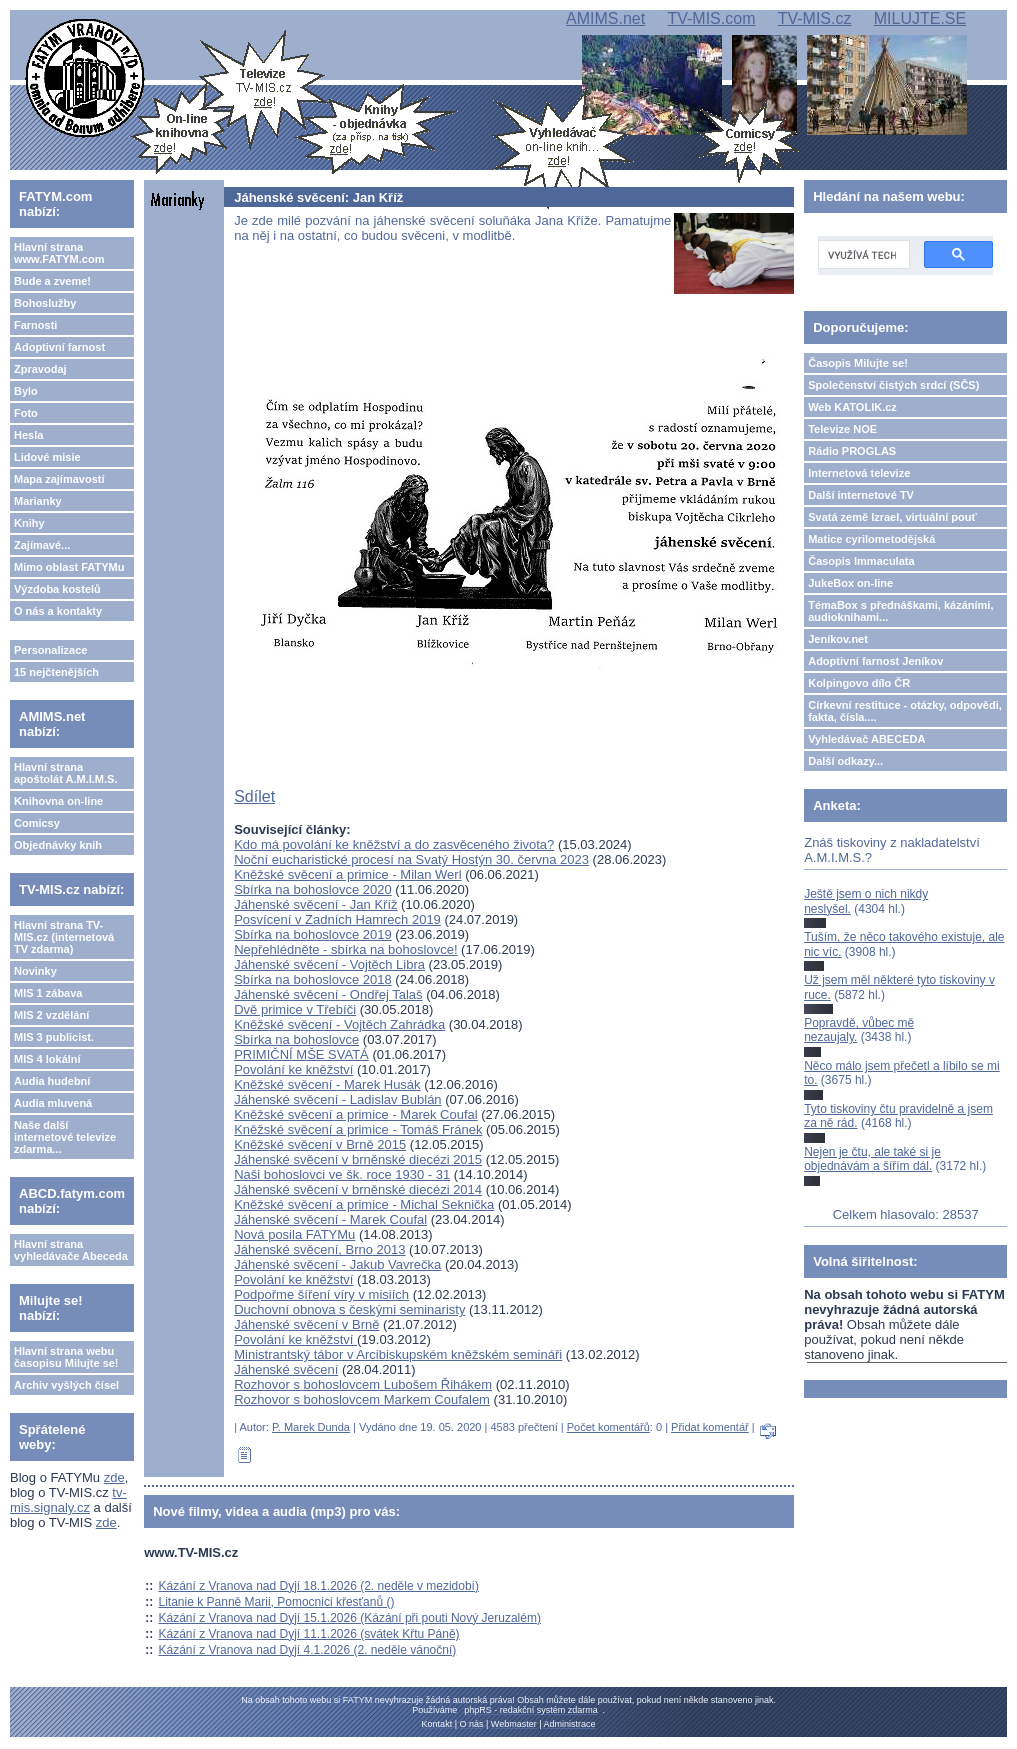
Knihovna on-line (58, 801)
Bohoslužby (45, 303)
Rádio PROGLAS (852, 451)
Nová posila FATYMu (294, 1234)
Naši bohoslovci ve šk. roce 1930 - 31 (342, 1174)
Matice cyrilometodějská (871, 539)
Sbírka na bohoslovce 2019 (313, 934)
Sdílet (254, 796)
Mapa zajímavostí (59, 479)
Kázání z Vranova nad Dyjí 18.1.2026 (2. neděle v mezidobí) (319, 1586)
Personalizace (50, 650)
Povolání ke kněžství (293, 1069)
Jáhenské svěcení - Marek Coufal (330, 1219)
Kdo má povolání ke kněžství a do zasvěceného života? (394, 844)
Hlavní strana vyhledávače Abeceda (71, 1250)
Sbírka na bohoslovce (296, 1039)
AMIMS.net (605, 18)
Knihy (29, 523)
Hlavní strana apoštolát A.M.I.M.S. (66, 773)
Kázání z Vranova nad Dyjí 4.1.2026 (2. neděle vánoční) (308, 1650)
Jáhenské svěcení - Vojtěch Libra (329, 964)
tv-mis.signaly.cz (68, 1500)
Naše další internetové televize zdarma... (65, 1137)
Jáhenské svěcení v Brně (306, 1324)
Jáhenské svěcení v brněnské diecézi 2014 (358, 1189)
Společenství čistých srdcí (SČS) (893, 385)
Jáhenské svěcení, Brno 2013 (319, 1249)
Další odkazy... (845, 761)
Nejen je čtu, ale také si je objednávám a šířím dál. (872, 1159)
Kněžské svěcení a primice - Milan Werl (347, 874)
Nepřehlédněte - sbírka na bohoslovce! (345, 949)
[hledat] (862, 255)
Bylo (26, 391)
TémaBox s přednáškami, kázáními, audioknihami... (900, 611)
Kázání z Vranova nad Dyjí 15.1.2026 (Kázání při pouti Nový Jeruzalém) (350, 1618)
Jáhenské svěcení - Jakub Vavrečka (337, 1264)
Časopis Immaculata (861, 561)
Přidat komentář (710, 1427)
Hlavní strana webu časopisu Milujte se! (66, 1357)
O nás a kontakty (58, 611)
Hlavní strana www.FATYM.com (59, 253)
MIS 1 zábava (48, 993)
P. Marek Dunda (311, 1427)
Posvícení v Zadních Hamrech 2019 (337, 919)
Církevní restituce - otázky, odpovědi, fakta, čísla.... (905, 711)
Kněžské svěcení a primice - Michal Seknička (364, 1204)
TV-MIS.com (711, 18)
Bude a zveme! (52, 281)
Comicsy (37, 823)
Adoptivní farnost (59, 347)
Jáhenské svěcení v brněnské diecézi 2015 (358, 1159)
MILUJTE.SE (920, 18)
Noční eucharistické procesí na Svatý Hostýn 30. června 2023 (411, 859)
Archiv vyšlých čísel (66, 1385)
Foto (26, 413)
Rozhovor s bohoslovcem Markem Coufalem (362, 1399)
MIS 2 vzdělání (51, 1015)
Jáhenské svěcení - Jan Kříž (315, 904)
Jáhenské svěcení (286, 1369)
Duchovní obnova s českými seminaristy (349, 1309)
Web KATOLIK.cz (852, 407)
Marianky (38, 501)
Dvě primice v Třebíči (295, 1009)
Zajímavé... (42, 545)
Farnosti (35, 325)
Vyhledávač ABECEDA (866, 739)
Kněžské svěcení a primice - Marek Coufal (355, 1114)
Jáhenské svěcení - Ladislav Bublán (337, 1099)
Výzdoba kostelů (57, 589)
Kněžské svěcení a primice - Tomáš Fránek (358, 1129)
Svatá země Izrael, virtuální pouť (892, 517)
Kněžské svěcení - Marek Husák (327, 1084)
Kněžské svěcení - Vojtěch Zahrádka (339, 1024)
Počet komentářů (608, 1427)
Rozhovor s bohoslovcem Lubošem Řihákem (363, 1384)
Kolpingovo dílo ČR (859, 683)
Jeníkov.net (838, 639)
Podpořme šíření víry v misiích (321, 1294)
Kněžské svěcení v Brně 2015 (320, 1144)
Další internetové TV (861, 495)
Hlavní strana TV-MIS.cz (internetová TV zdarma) (64, 937)
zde (114, 1477)
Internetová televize (859, 473)
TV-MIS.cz (815, 18)
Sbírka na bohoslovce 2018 (313, 979)
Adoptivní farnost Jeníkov (875, 661)
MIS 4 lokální (47, 1059)
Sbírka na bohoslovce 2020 (313, 889)
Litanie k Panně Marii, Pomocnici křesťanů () (277, 1602)
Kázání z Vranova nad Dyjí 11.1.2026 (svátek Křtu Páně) (309, 1634)
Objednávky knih (58, 845)
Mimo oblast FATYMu (69, 567)
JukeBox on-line (850, 583)
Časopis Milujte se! (858, 363)
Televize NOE (842, 429)
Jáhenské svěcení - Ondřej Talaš (328, 994)
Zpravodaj (40, 369)
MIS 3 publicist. (54, 1037)
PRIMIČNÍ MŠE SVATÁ (301, 1054)
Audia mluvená (53, 1103)
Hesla (28, 435)
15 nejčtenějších (56, 672)
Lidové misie (47, 457)
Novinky (35, 971)
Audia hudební (52, 1081)
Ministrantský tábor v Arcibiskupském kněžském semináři (398, 1354)
